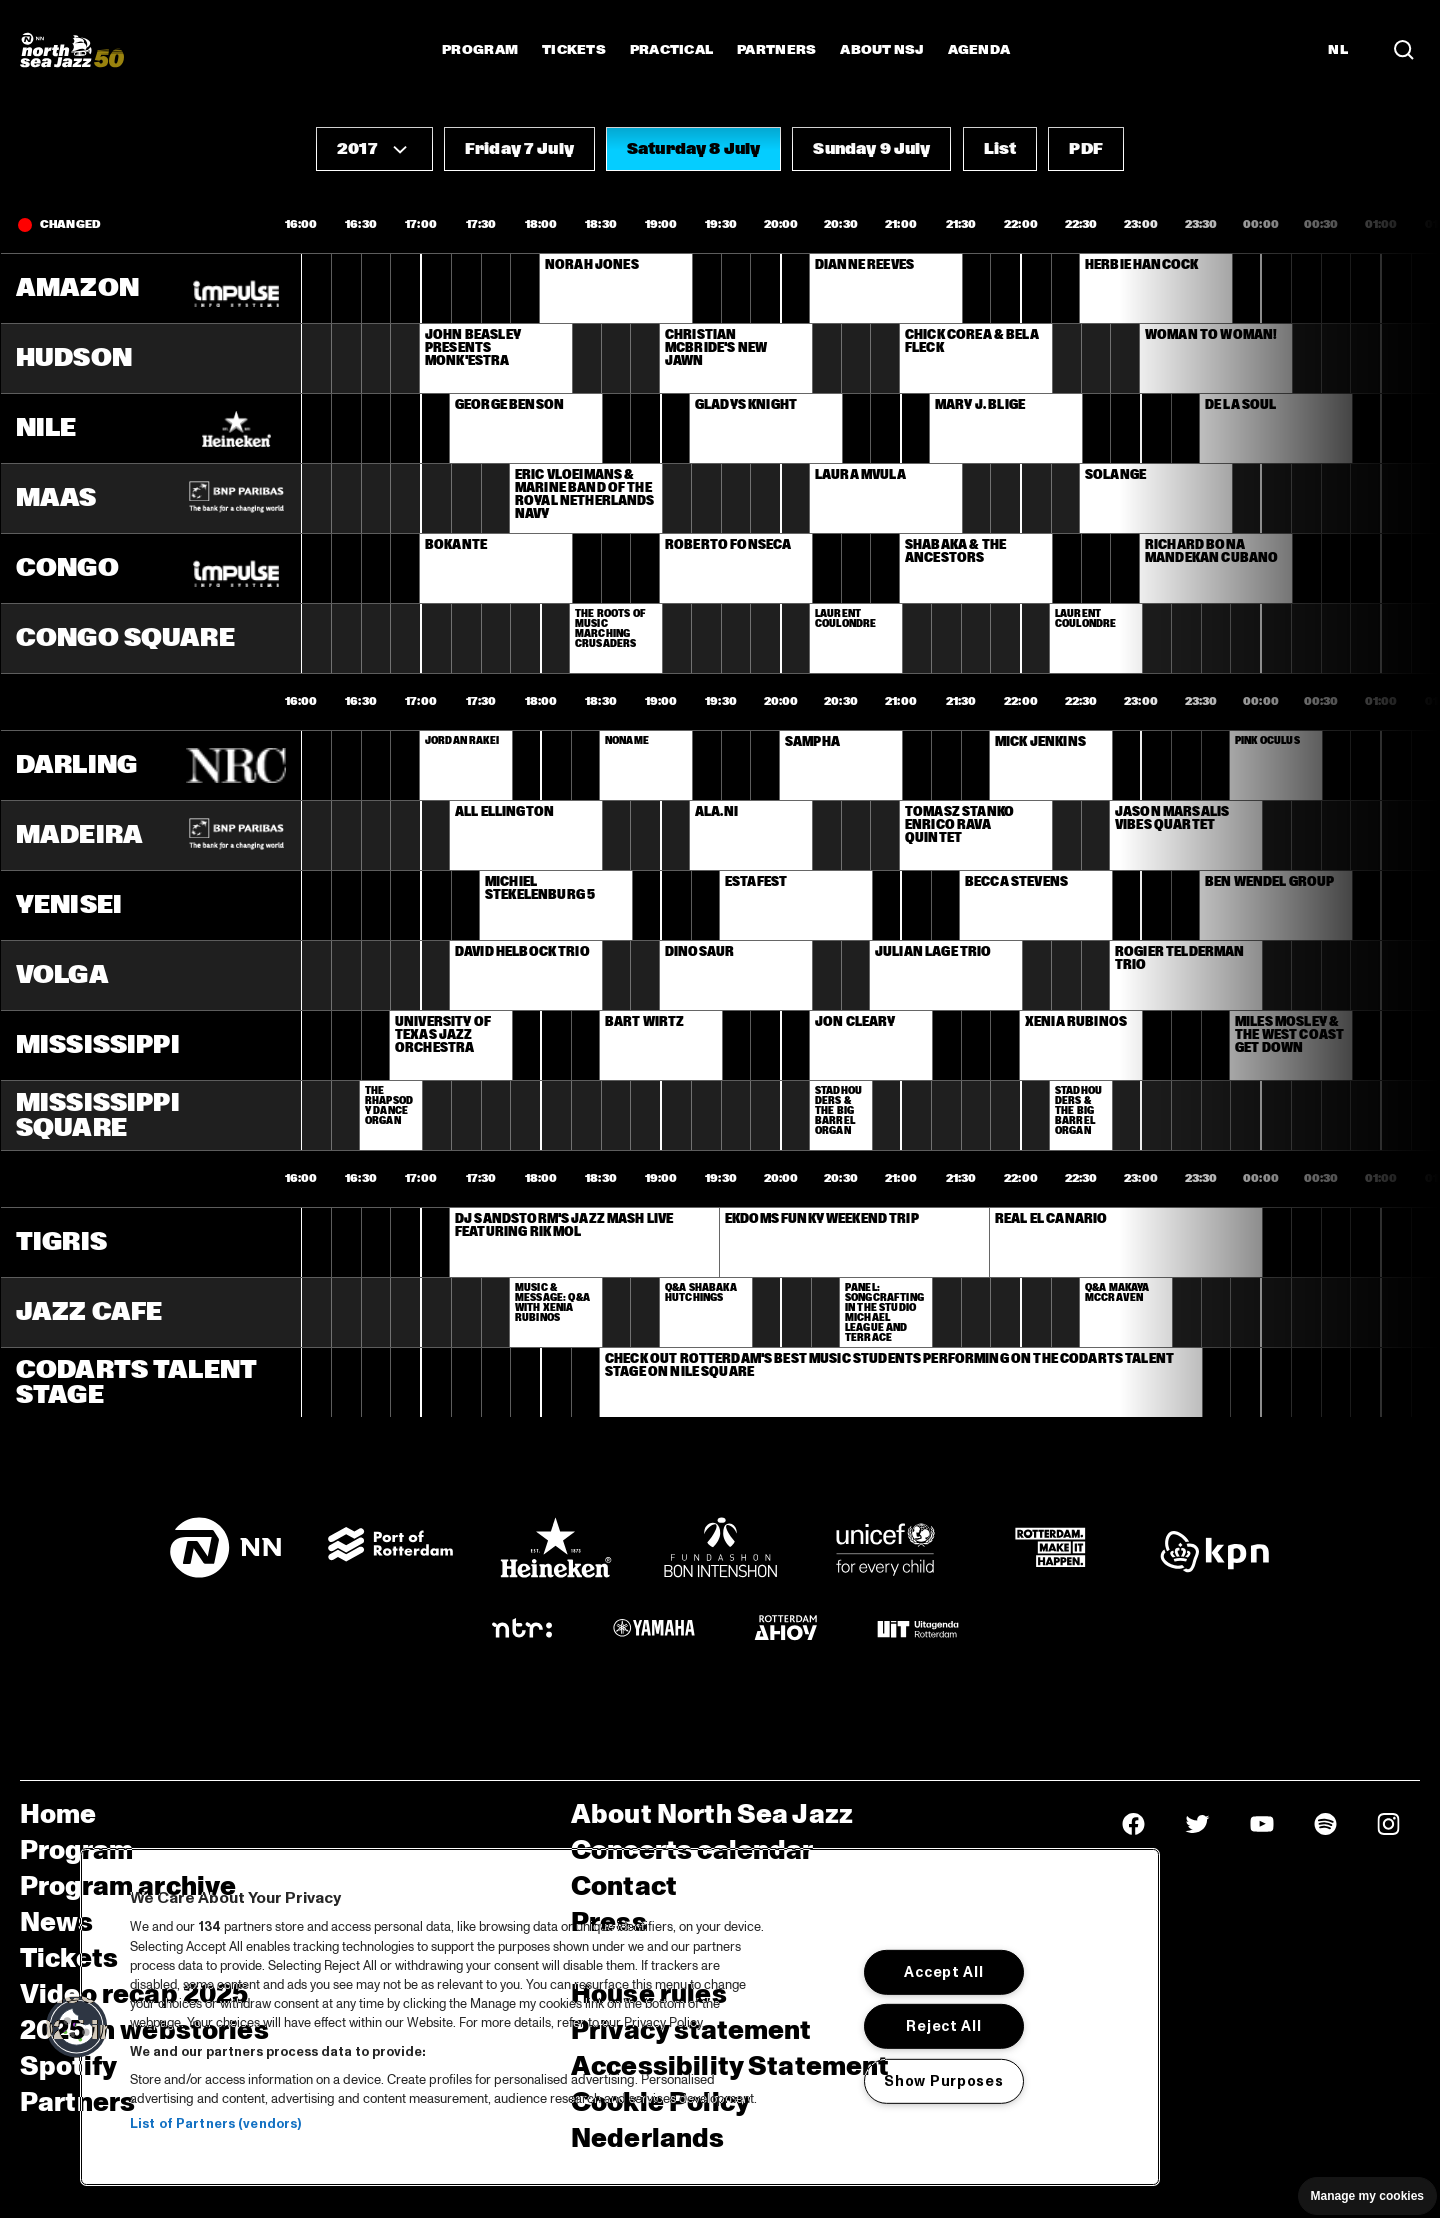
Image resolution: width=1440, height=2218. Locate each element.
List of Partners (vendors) (215, 2124)
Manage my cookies (1367, 2196)
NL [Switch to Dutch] (1338, 50)
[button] (374, 149)
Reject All (943, 2026)
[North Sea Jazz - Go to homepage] (72, 50)
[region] (620, 2017)
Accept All (943, 1972)
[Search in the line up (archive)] (1404, 50)
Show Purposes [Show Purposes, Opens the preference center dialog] (943, 2081)
